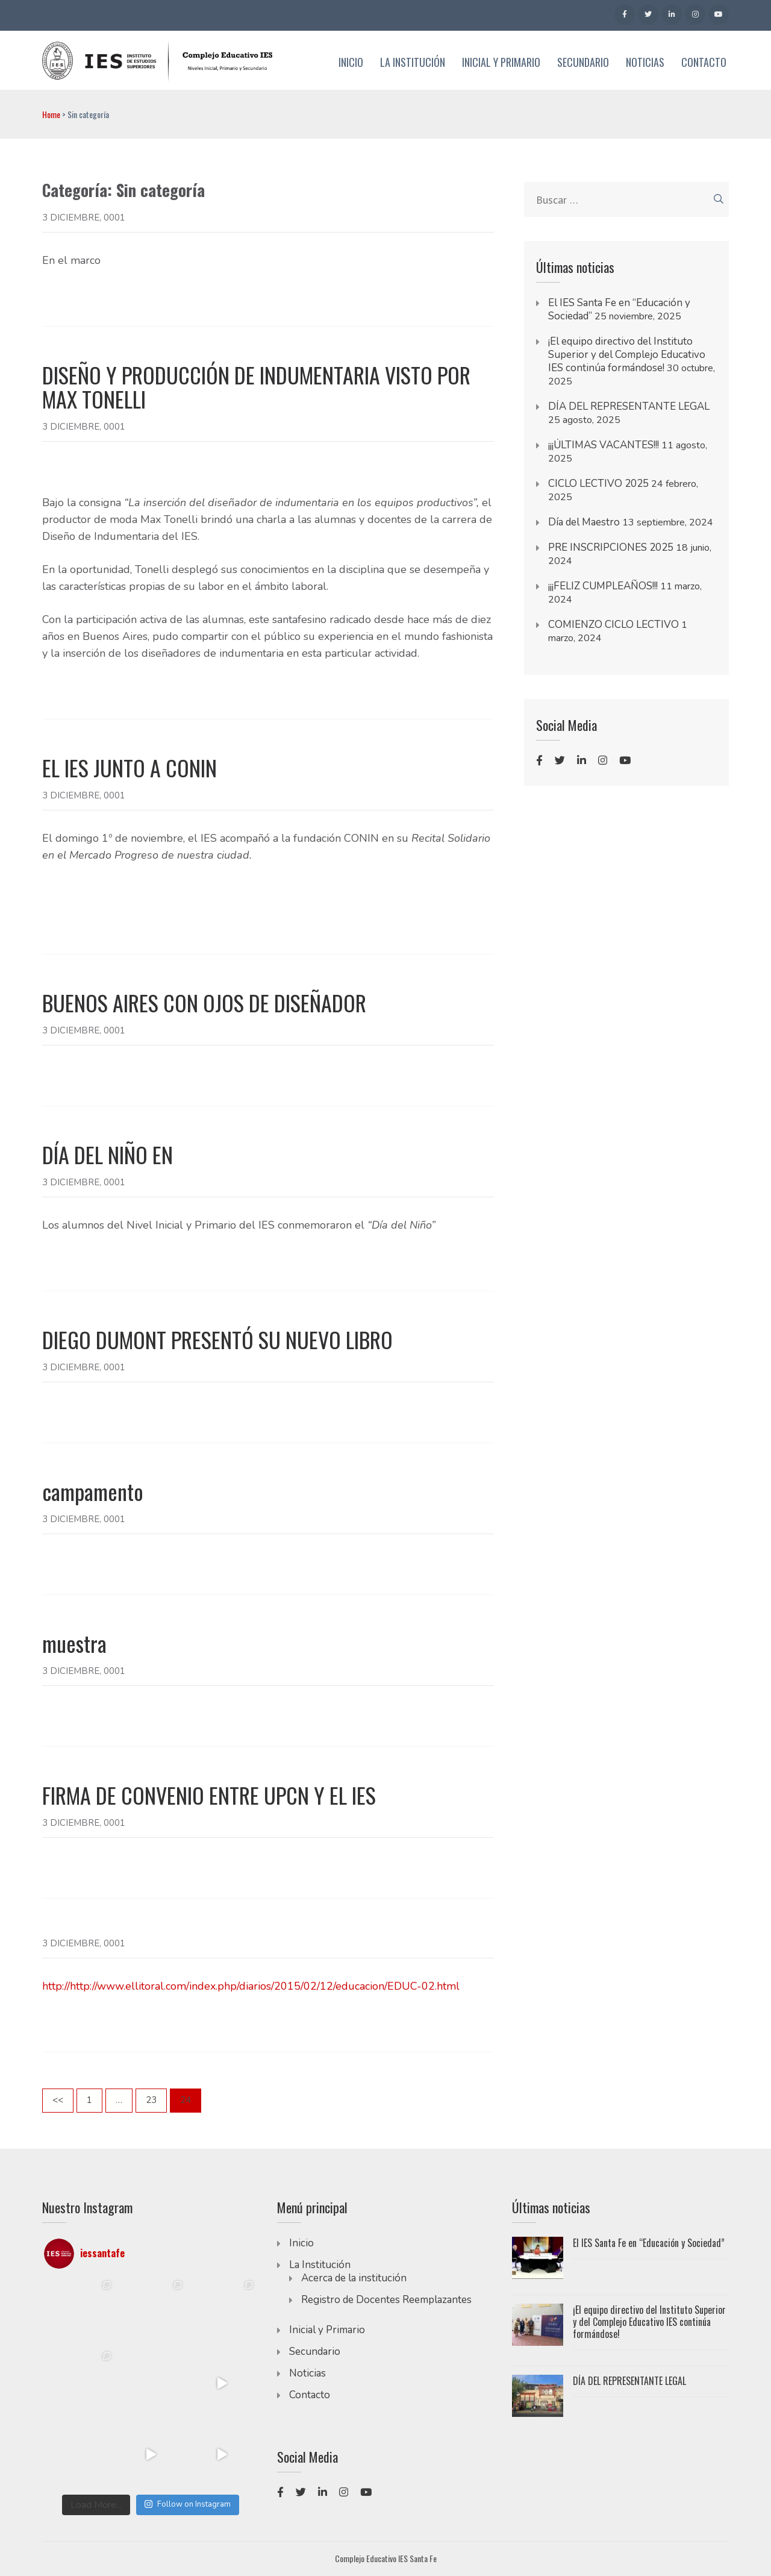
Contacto (703, 62)
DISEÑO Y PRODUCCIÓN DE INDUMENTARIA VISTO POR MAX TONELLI (256, 387)
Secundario (583, 62)
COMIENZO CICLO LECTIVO (613, 624)
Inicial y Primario (501, 62)
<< (57, 2100)
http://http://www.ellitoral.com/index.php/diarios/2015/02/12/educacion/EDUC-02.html (251, 1986)
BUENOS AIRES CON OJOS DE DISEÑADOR (204, 1003)
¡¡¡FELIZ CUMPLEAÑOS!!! (603, 586)
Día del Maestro (584, 522)
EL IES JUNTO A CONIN (129, 768)
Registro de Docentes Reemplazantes (386, 2300)
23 (156, 2099)
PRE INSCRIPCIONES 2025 (610, 547)
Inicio (351, 62)
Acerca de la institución (354, 2278)
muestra (74, 1643)
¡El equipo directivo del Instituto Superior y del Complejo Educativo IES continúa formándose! (626, 354)
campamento (92, 1491)
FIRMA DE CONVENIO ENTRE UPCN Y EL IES (209, 1795)
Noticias (645, 62)
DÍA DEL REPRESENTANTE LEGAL (629, 406)
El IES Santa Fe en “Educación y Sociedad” (649, 2243)
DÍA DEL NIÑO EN (107, 1154)
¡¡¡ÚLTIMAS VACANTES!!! (603, 445)
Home (51, 114)
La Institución (412, 62)
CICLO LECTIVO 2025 (598, 483)
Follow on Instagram (187, 2504)
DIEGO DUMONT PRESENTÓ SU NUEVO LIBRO (217, 1339)
